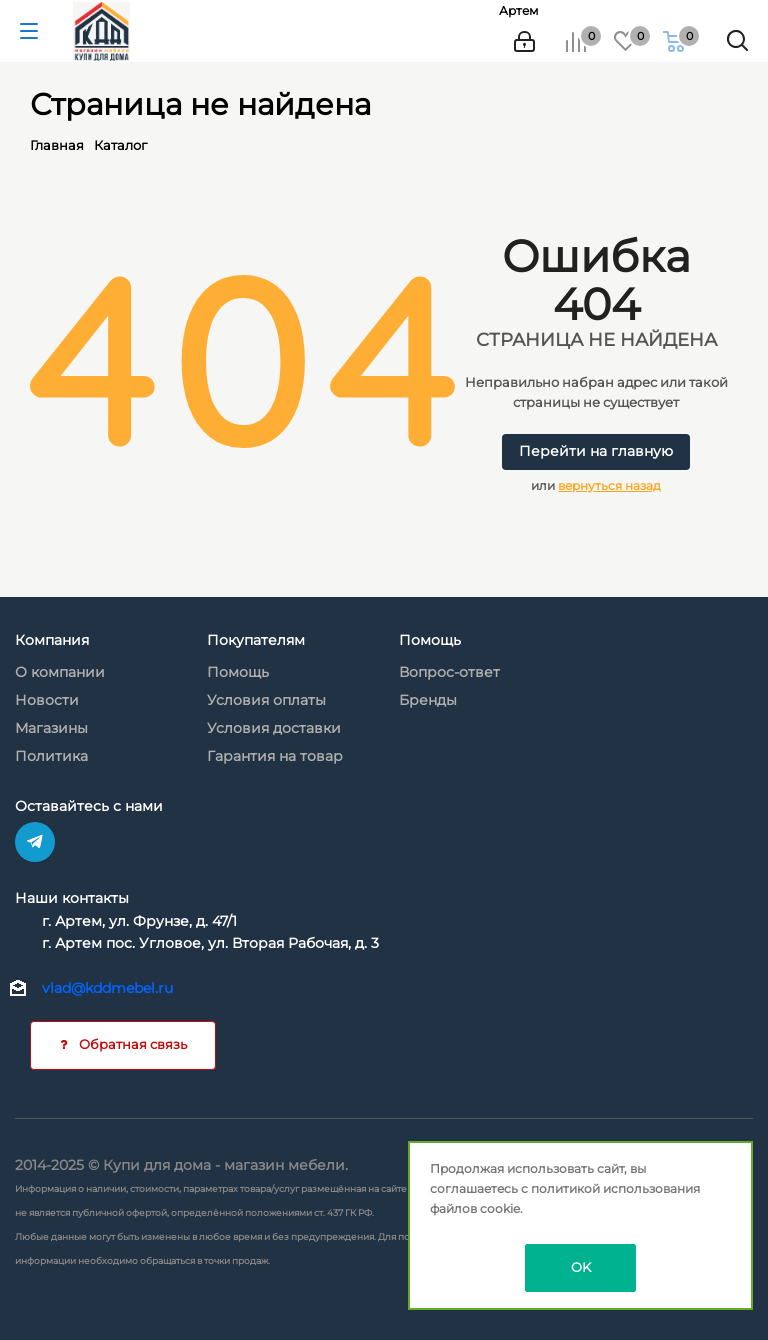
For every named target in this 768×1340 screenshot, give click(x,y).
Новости (47, 700)
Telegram (35, 842)
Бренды (428, 700)
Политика (51, 756)
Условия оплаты (266, 700)
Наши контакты (72, 898)
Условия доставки (274, 728)
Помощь (238, 672)
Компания (52, 640)
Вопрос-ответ (449, 672)
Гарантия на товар (275, 756)
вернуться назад (609, 485)
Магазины (51, 728)
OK (581, 1267)
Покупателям (256, 640)
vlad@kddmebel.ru (107, 988)
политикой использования (615, 1188)
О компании (60, 672)
